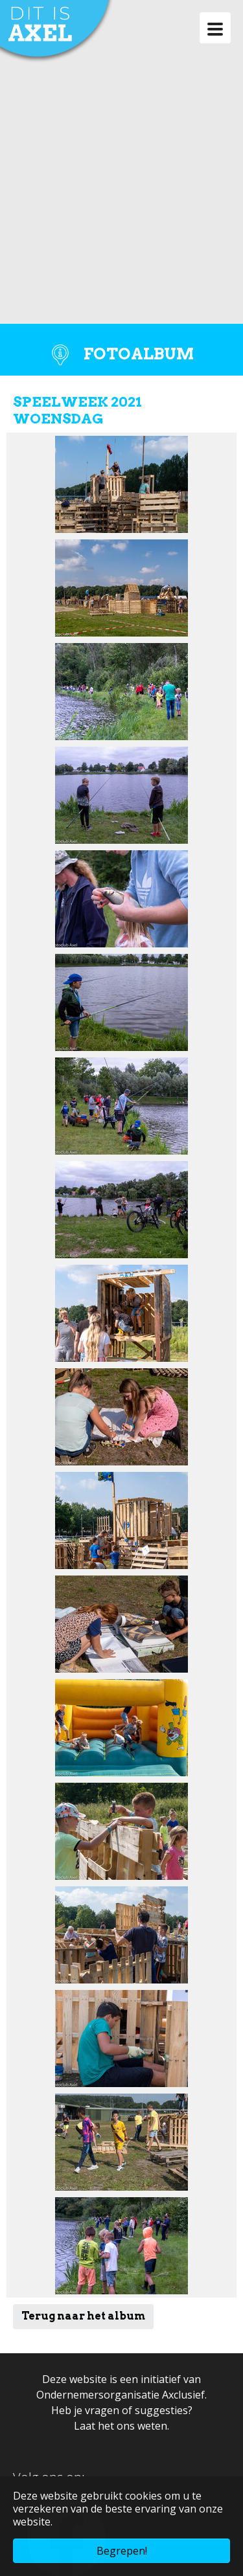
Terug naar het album (83, 2316)
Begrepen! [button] (122, 2551)
